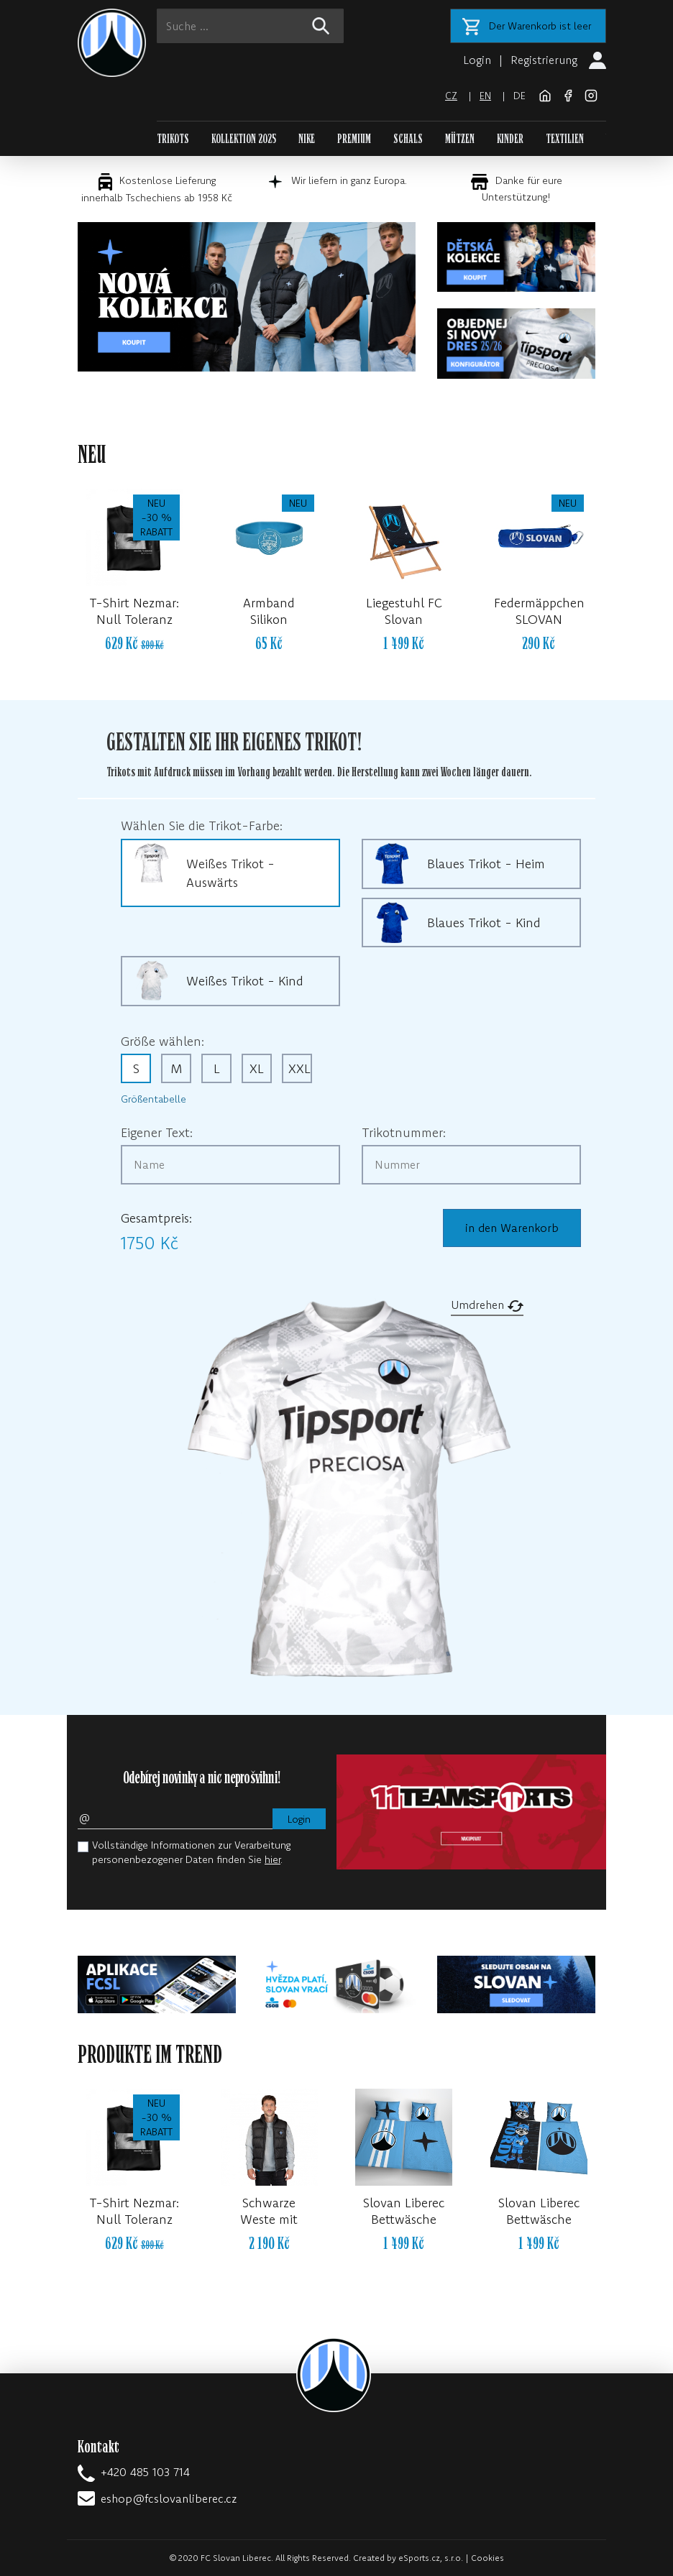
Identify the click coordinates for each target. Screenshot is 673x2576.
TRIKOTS (173, 139)
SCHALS (408, 139)
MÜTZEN (460, 139)
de (519, 95)
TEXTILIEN (565, 139)
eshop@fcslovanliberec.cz (169, 2498)
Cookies (487, 2557)
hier (272, 1859)
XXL (299, 1068)
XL (256, 1068)
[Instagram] (591, 94)
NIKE (306, 139)
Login (477, 59)
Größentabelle (153, 1098)
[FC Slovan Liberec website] (546, 94)
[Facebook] (569, 94)
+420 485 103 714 (145, 2472)
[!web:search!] (320, 26)
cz (451, 95)
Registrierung (544, 59)
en (485, 95)
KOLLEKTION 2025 (243, 139)
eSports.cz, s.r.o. (430, 2557)
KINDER (510, 139)
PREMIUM (354, 139)
